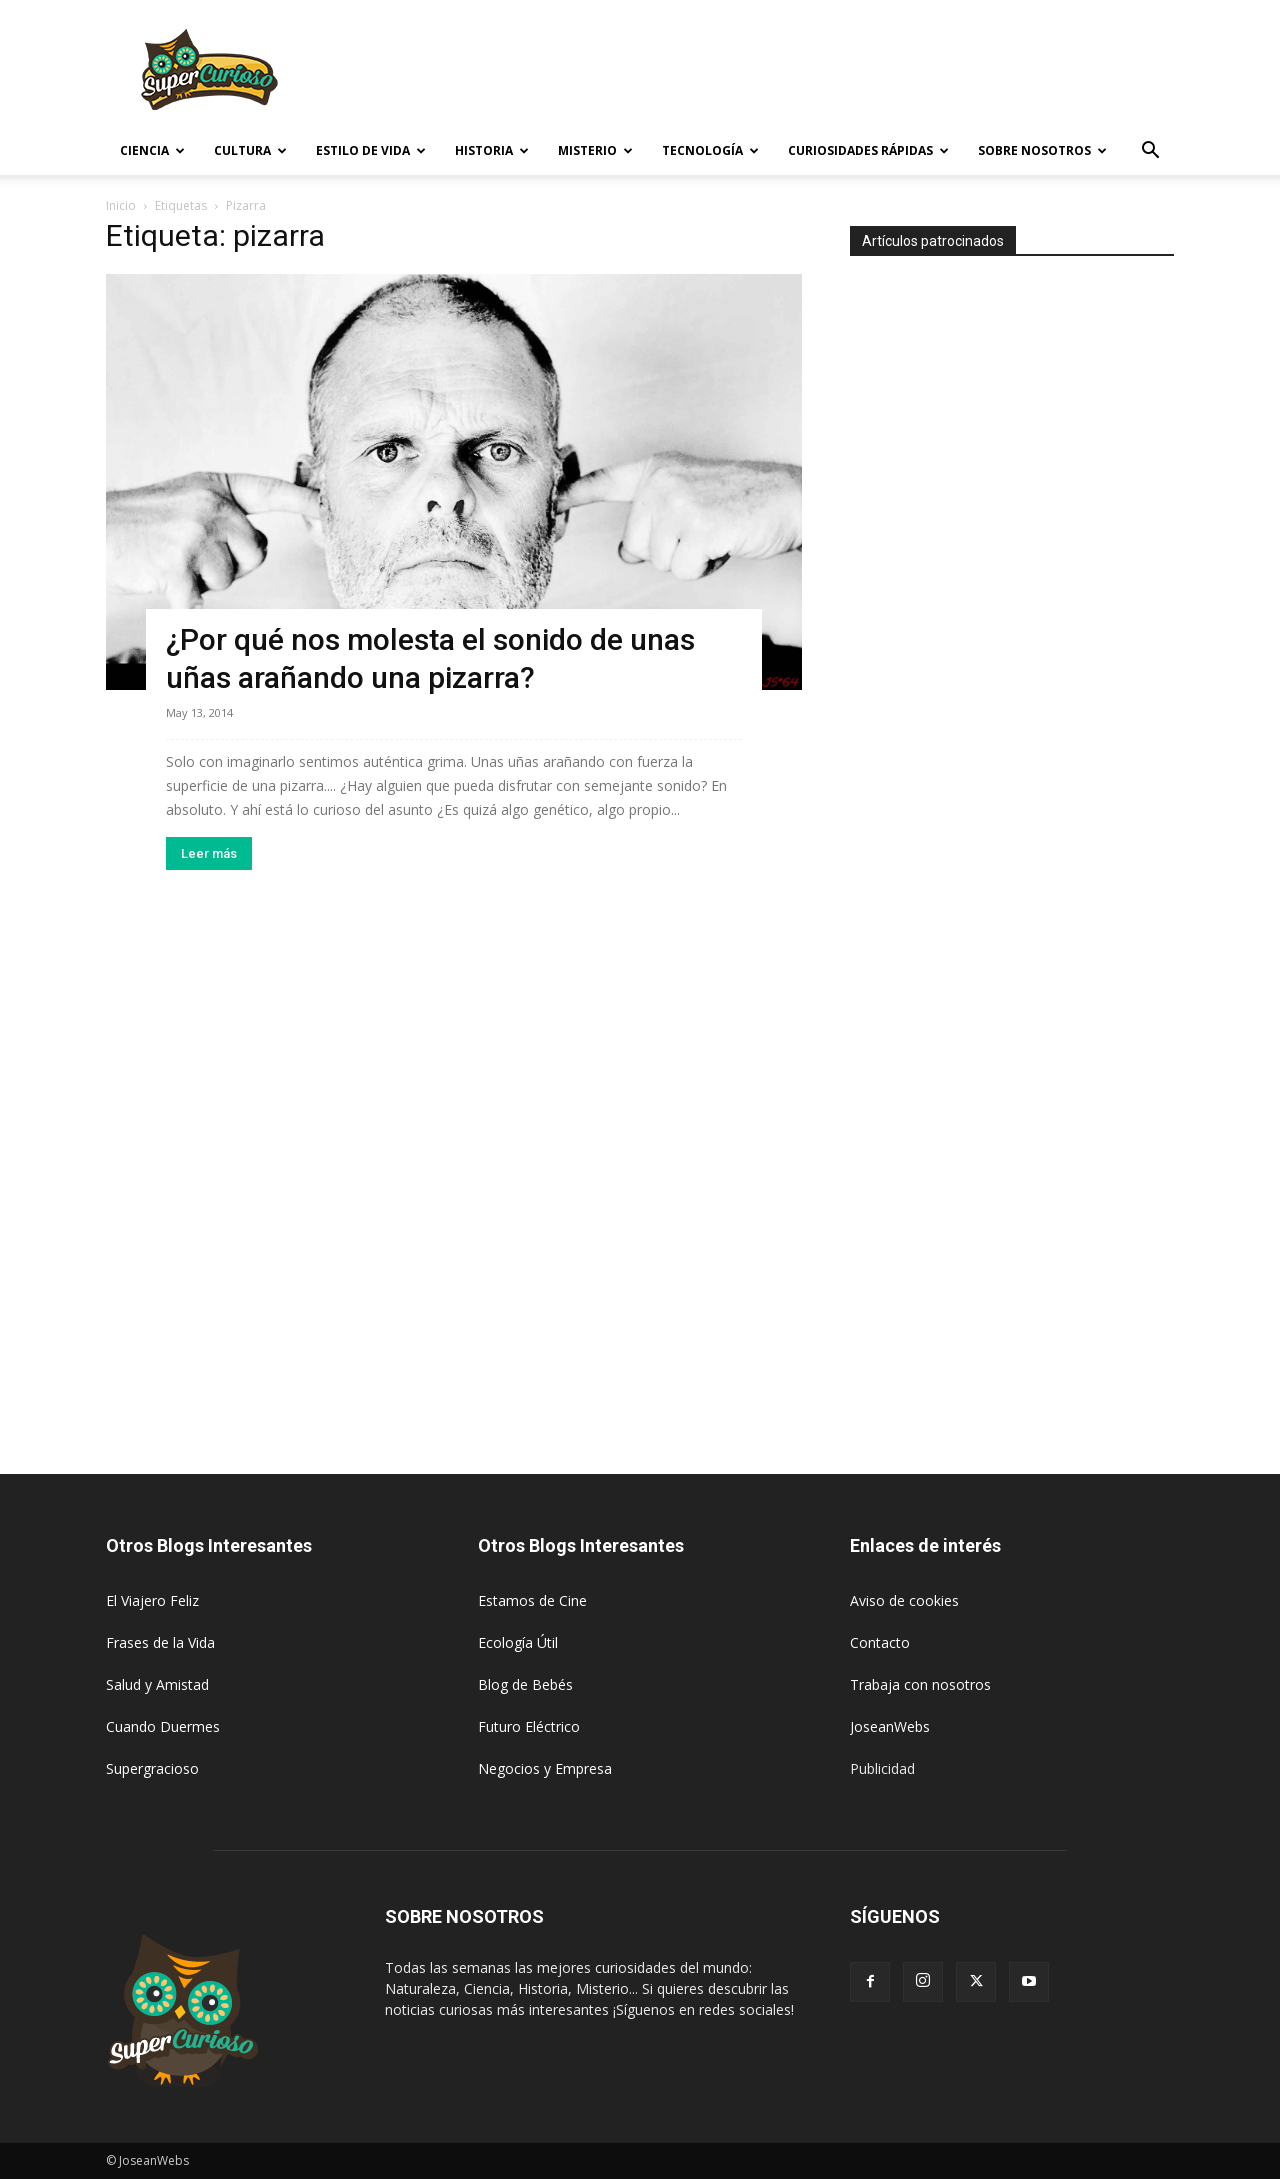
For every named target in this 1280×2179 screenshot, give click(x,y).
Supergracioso (152, 1768)
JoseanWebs (890, 1726)
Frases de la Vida (160, 1642)
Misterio (595, 150)
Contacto (880, 1642)
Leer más (209, 853)
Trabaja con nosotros (920, 1684)
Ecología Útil (518, 1642)
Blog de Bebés (525, 1684)
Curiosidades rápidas (868, 150)
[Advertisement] (810, 73)
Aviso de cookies (904, 1600)
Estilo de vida (371, 150)
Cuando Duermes (163, 1726)
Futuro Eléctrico (529, 1726)
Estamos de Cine (532, 1600)
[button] (1150, 152)
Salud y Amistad (157, 1684)
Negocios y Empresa (545, 1768)
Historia (492, 150)
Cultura (250, 150)
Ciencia (152, 150)
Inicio (121, 205)
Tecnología (710, 150)
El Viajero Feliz (152, 1600)
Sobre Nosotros (1042, 150)
